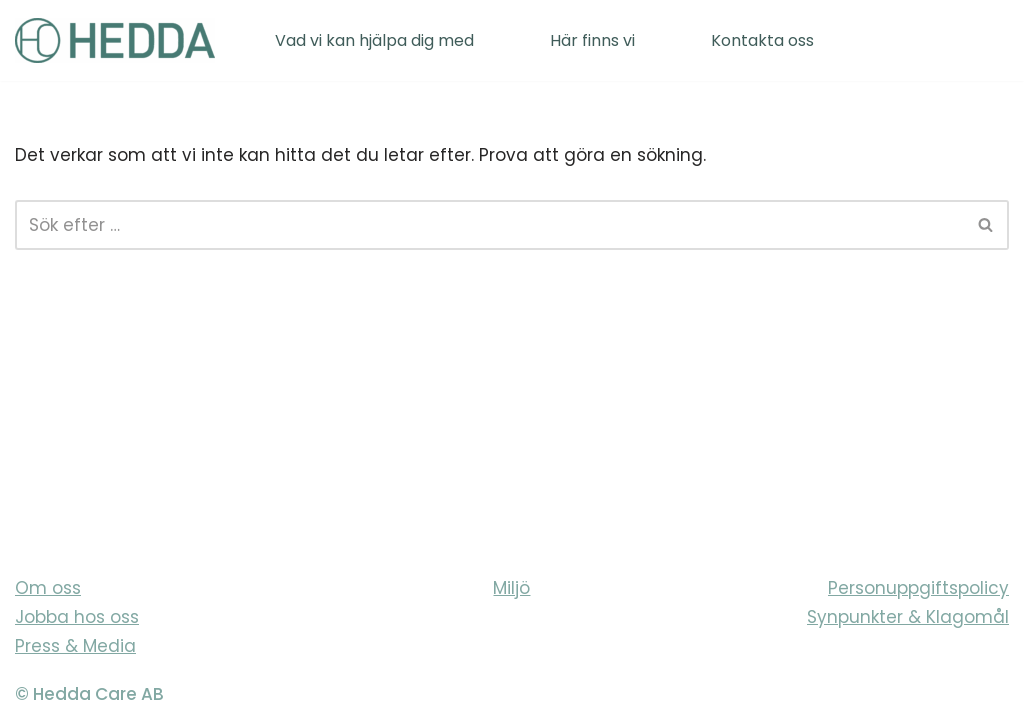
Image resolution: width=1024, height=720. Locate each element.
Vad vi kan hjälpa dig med (374, 40)
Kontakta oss (762, 40)
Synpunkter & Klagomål (908, 617)
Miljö (511, 588)
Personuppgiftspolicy (918, 588)
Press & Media (75, 646)
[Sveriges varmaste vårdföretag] (115, 40)
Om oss (48, 588)
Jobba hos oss (77, 617)
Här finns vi (592, 40)
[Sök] (489, 225)
